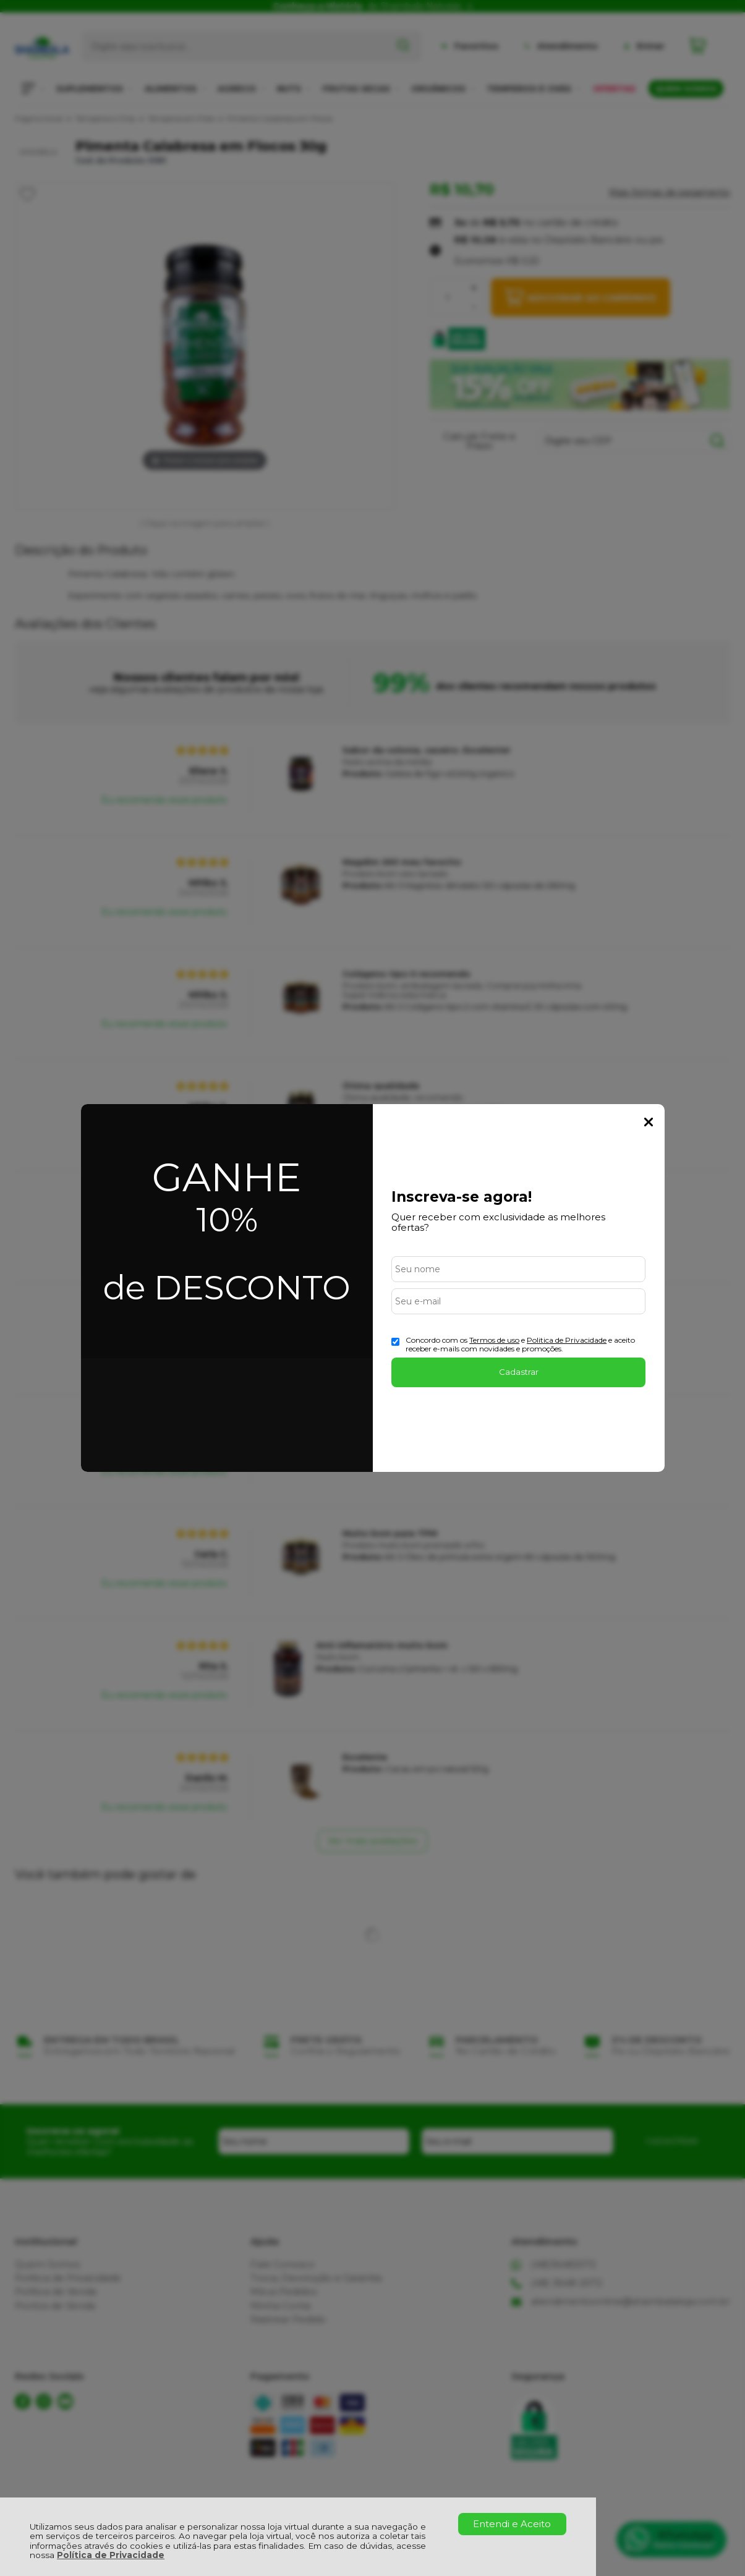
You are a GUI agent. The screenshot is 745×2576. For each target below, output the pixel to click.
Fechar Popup (648, 1122)
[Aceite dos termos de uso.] (395, 1342)
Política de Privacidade (110, 2555)
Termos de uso (494, 1340)
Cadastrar (519, 1372)
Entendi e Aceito (512, 2524)
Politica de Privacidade (567, 1340)
